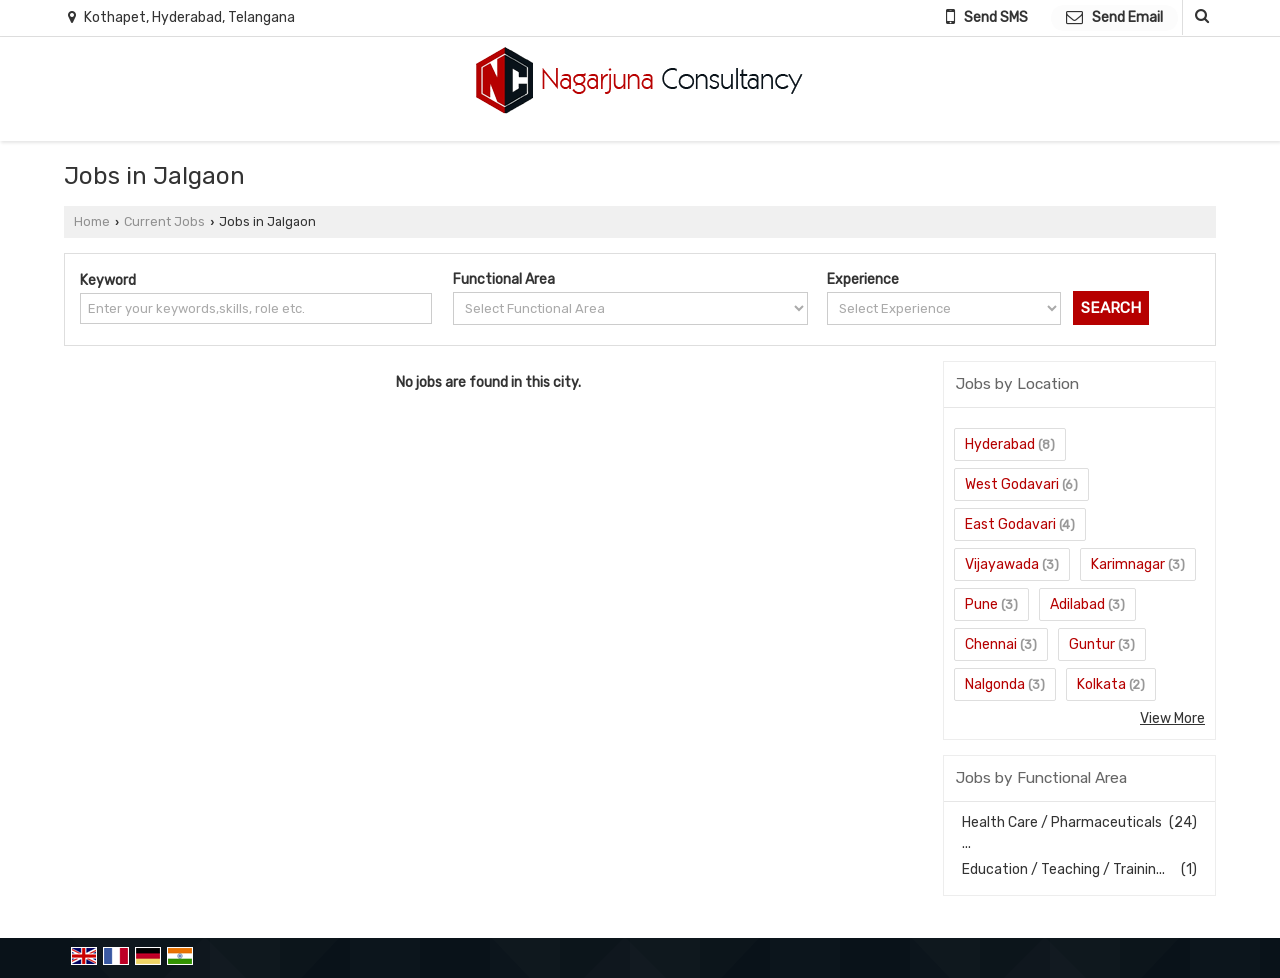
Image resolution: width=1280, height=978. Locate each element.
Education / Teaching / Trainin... (1063, 869)
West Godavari (1012, 484)
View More (1172, 718)
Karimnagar (1128, 564)
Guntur (1092, 644)
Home (92, 221)
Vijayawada (1002, 564)
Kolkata (1101, 684)
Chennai (991, 644)
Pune (981, 604)
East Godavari (1010, 524)
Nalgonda (995, 684)
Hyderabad (1000, 444)
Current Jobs (164, 221)
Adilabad (1077, 604)
